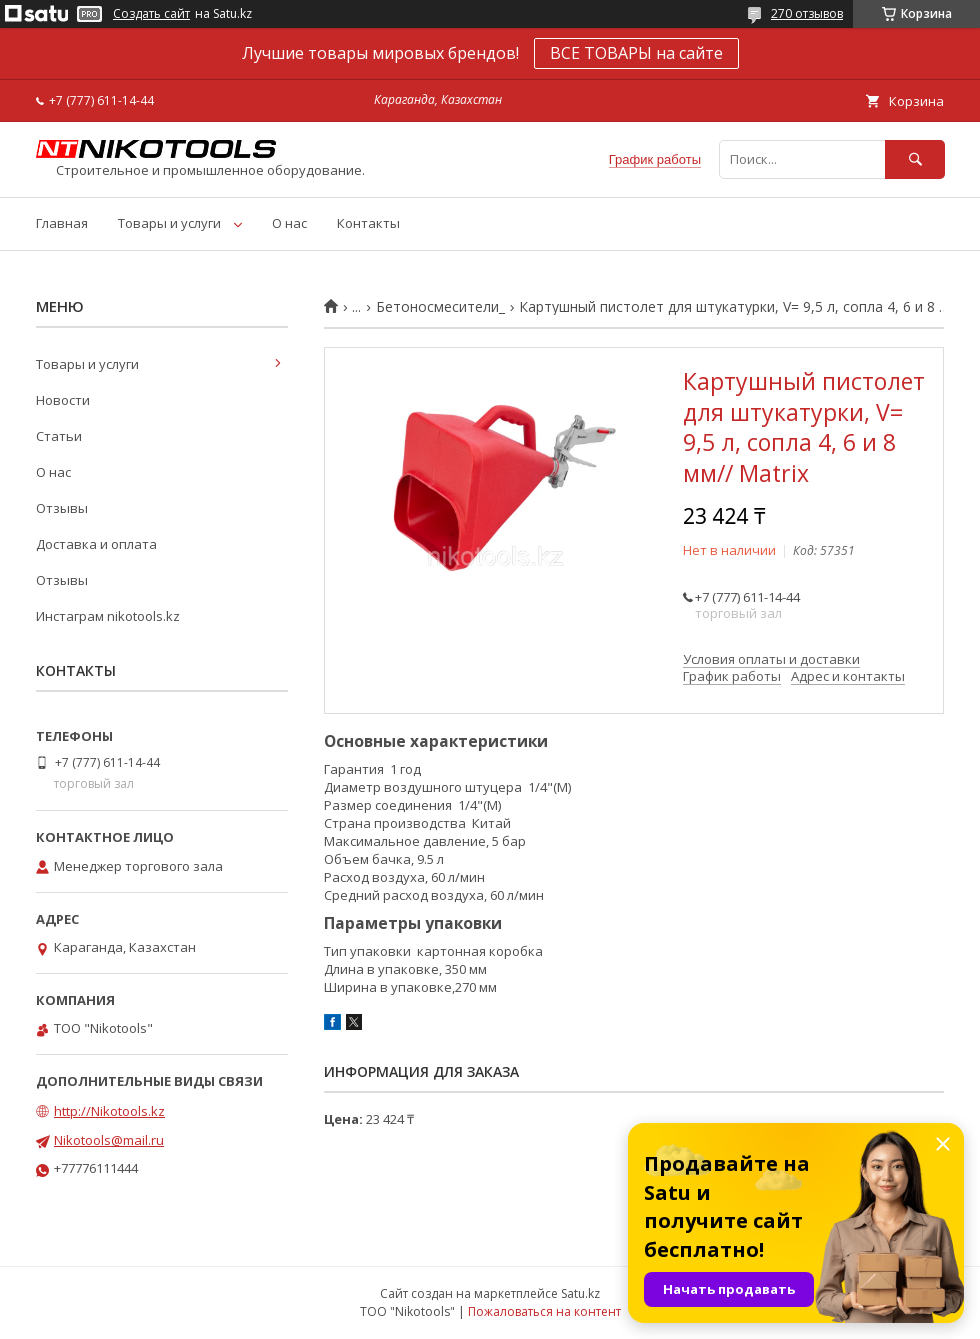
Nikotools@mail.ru (109, 1140)
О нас (289, 223)
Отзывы (62, 508)
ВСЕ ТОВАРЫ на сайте (636, 53)
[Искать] (915, 159)
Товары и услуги (169, 223)
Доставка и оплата (96, 544)
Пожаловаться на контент (544, 1311)
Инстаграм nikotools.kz (108, 616)
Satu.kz (580, 1293)
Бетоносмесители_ (440, 307)
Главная (62, 223)
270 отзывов (807, 13)
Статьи (59, 436)
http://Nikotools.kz (109, 1111)
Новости (63, 400)
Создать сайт (151, 14)
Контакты (368, 223)
